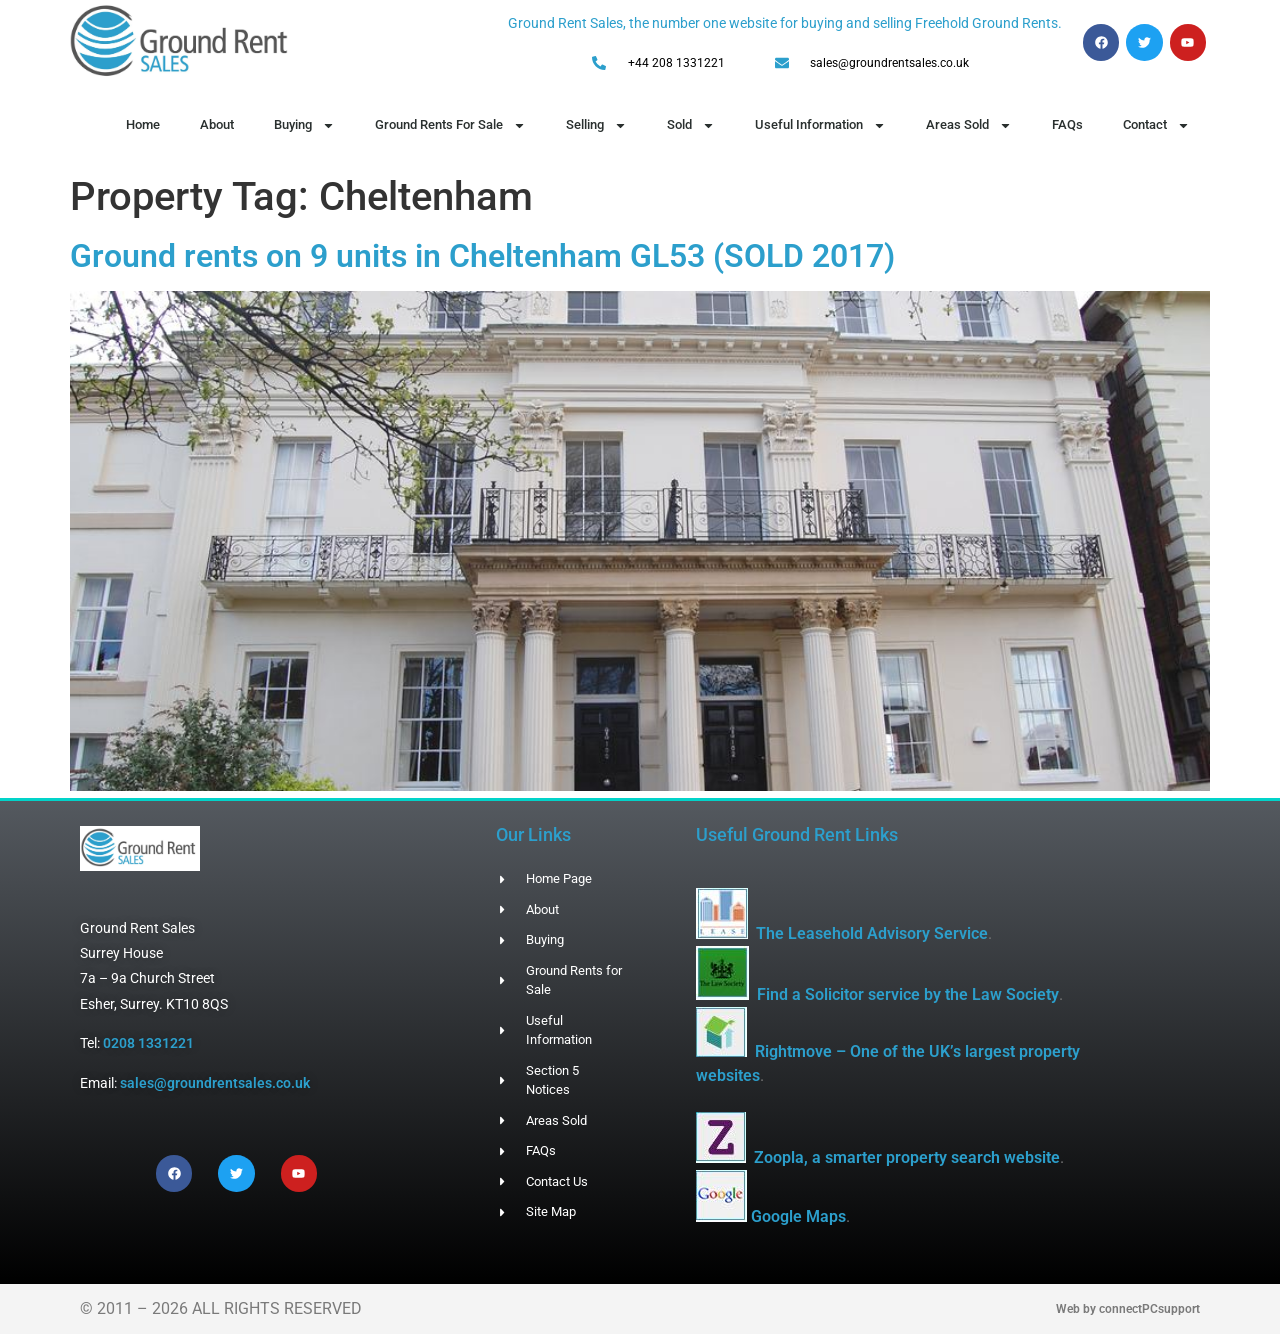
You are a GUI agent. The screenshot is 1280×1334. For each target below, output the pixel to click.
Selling (596, 125)
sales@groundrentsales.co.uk (215, 1083)
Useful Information (820, 125)
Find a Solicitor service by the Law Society (908, 994)
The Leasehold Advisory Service (872, 933)
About (217, 124)
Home (143, 124)
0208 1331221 (148, 1043)
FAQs (1067, 124)
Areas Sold (969, 125)
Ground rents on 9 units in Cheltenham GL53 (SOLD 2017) (482, 256)
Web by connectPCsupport (1128, 1309)
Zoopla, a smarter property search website (907, 1157)
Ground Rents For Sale (450, 125)
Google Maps (798, 1216)
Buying (304, 125)
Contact (1156, 125)
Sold (691, 125)
